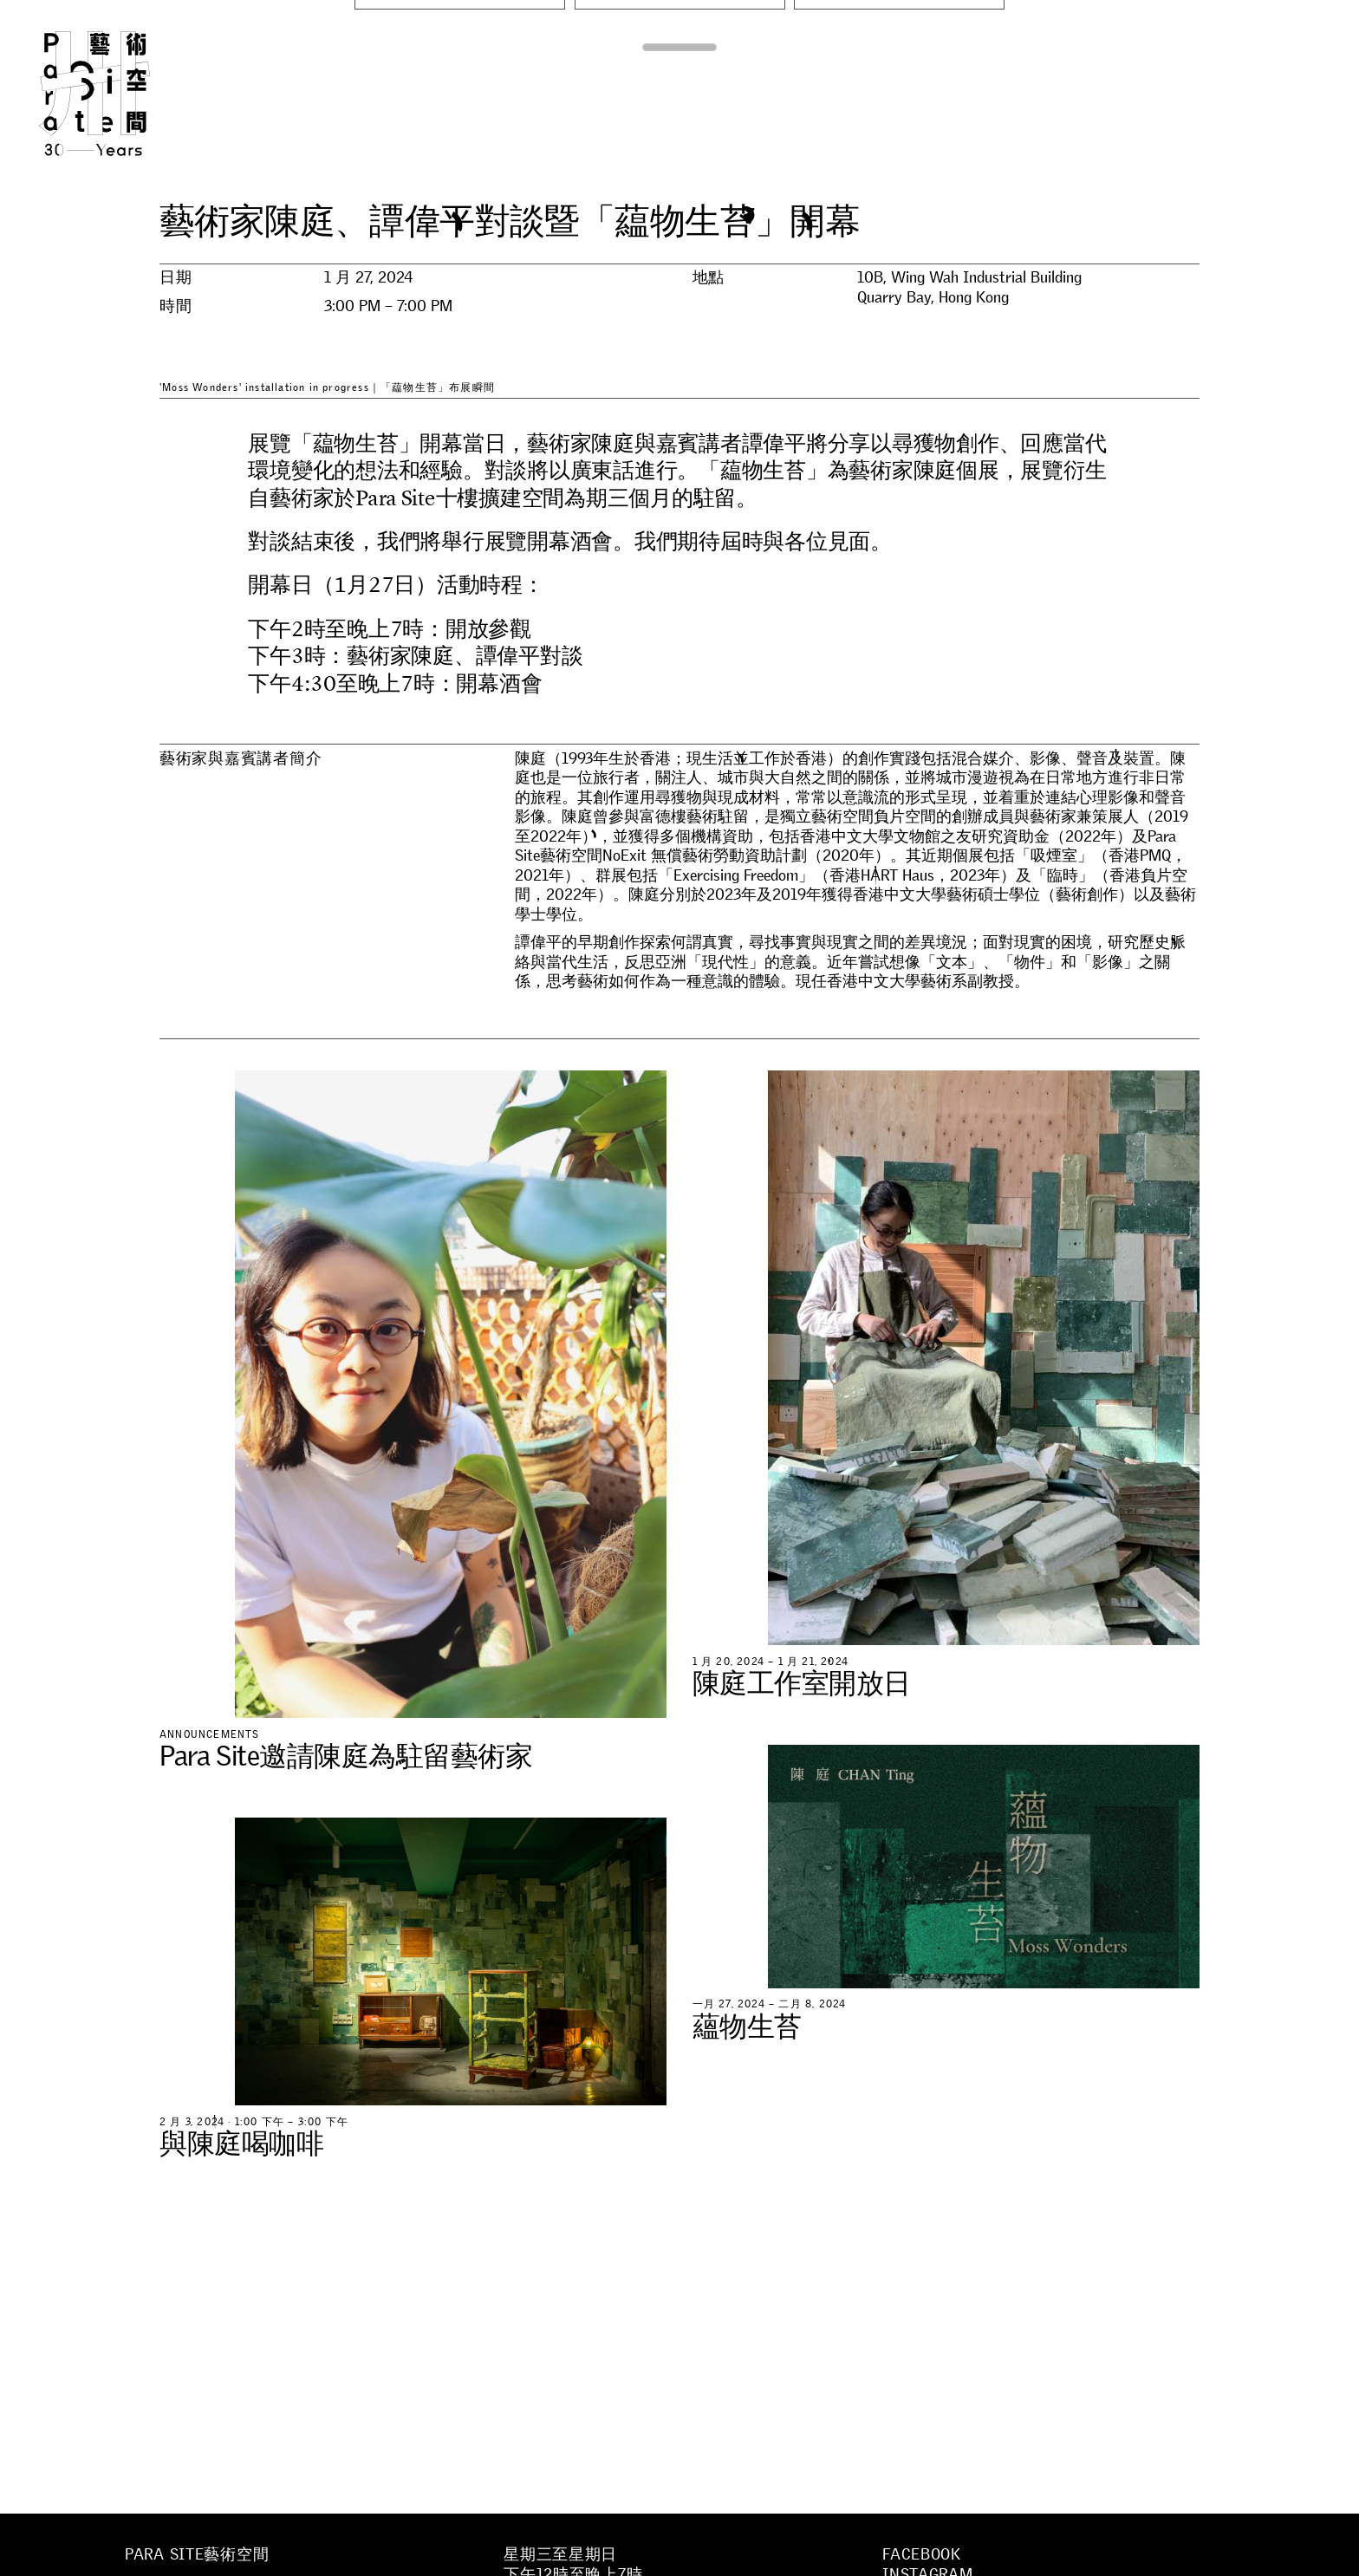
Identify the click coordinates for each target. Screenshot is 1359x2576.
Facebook (921, 2554)
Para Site (123, 93)
